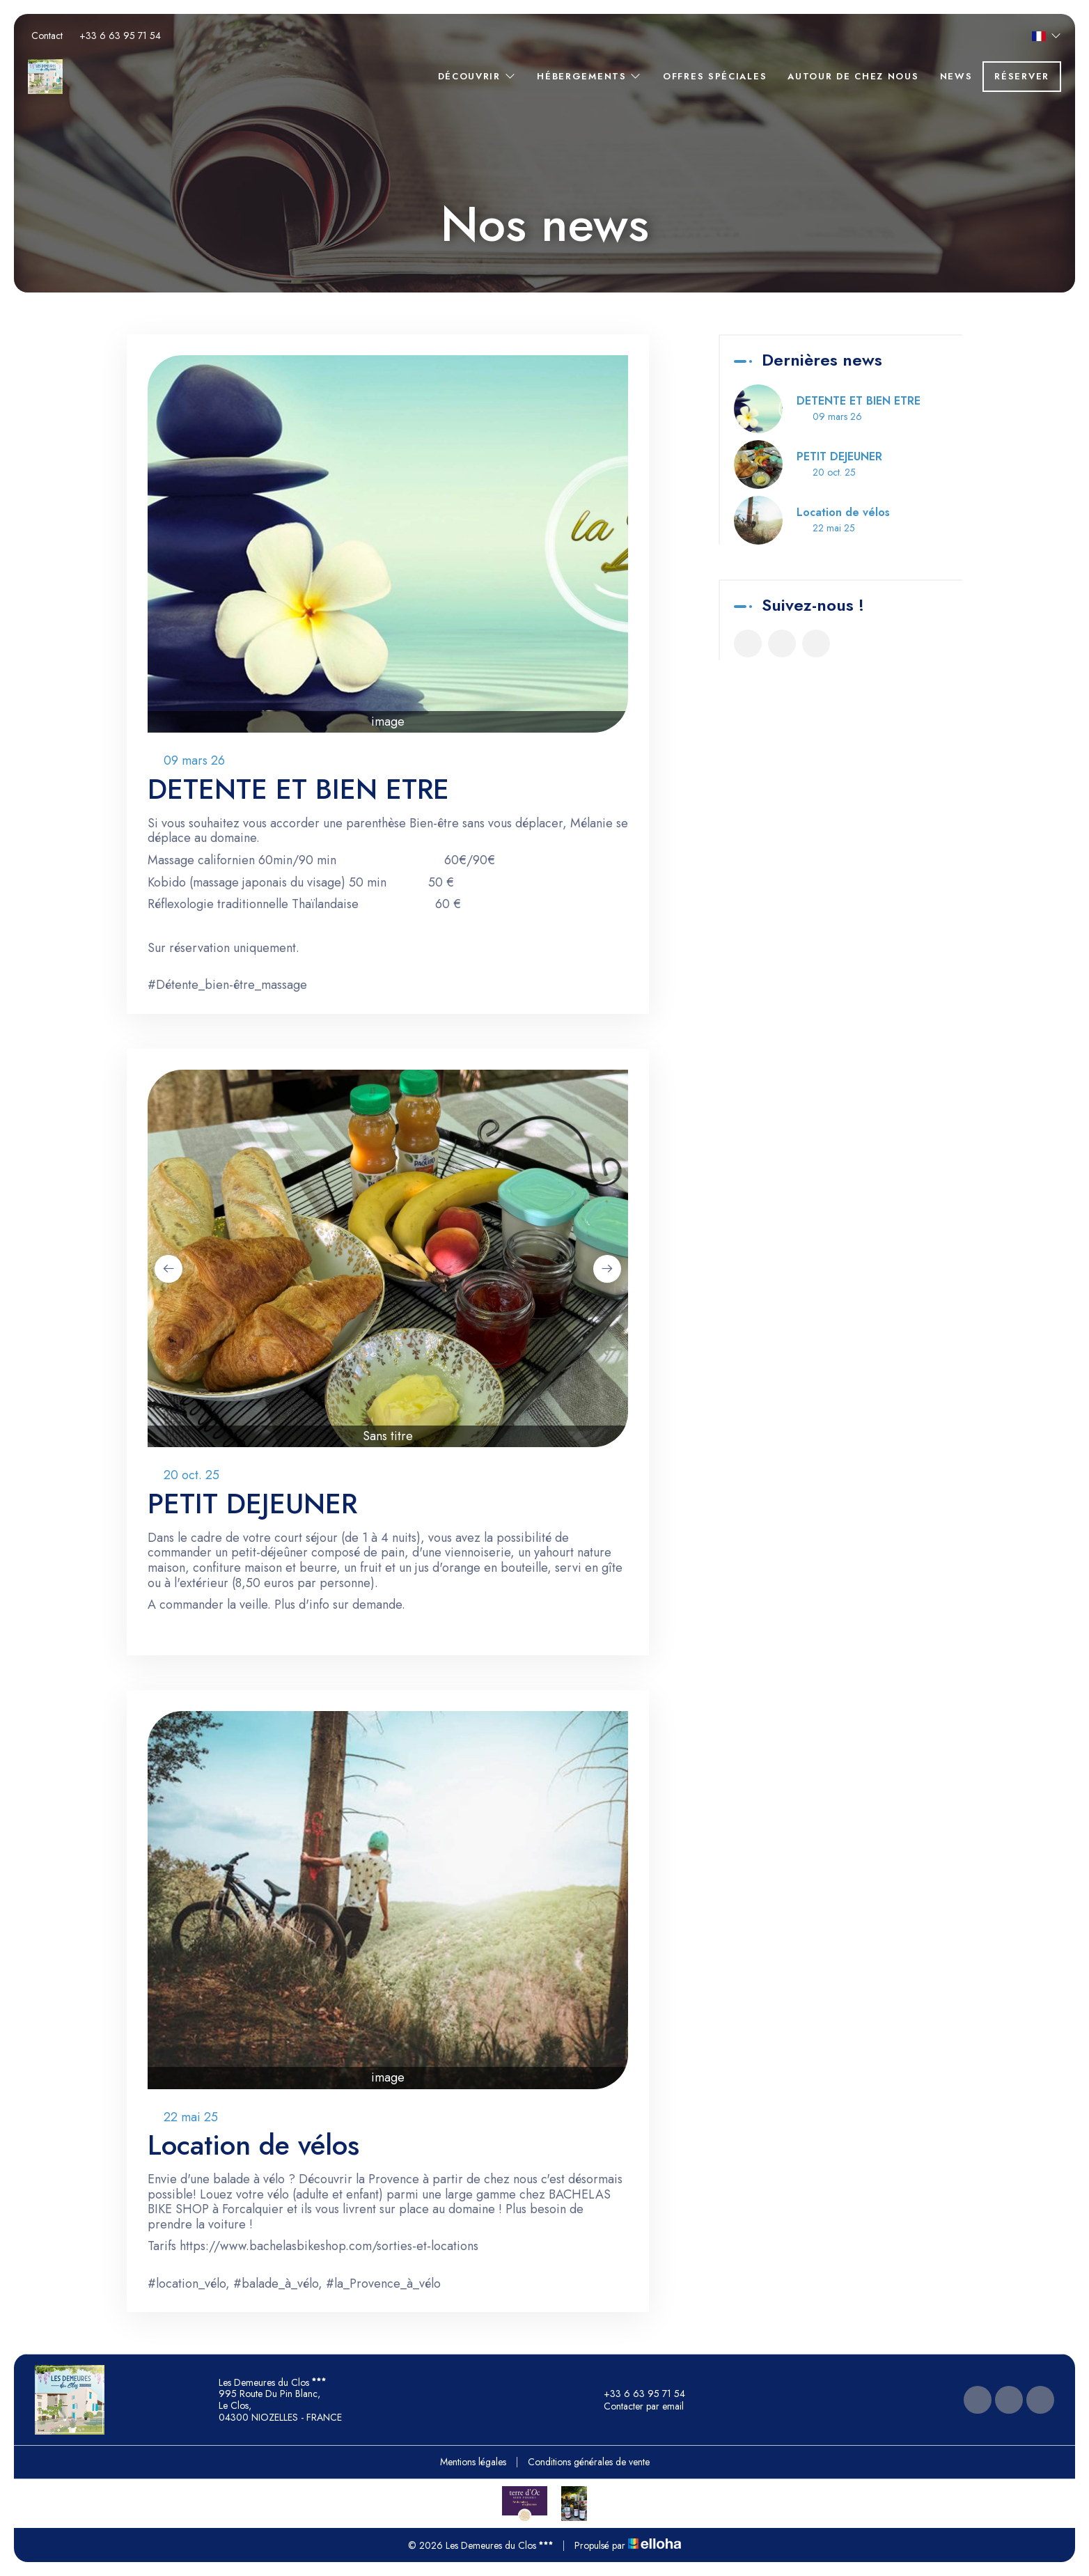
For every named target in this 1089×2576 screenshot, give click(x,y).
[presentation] (168, 1269)
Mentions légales (473, 2462)
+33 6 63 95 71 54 (636, 2393)
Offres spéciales (715, 76)
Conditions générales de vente (589, 2462)
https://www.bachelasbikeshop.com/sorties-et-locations (329, 2246)
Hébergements (589, 76)
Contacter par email (636, 2406)
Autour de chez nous (853, 76)
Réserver (1021, 76)
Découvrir (477, 76)
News (956, 76)
